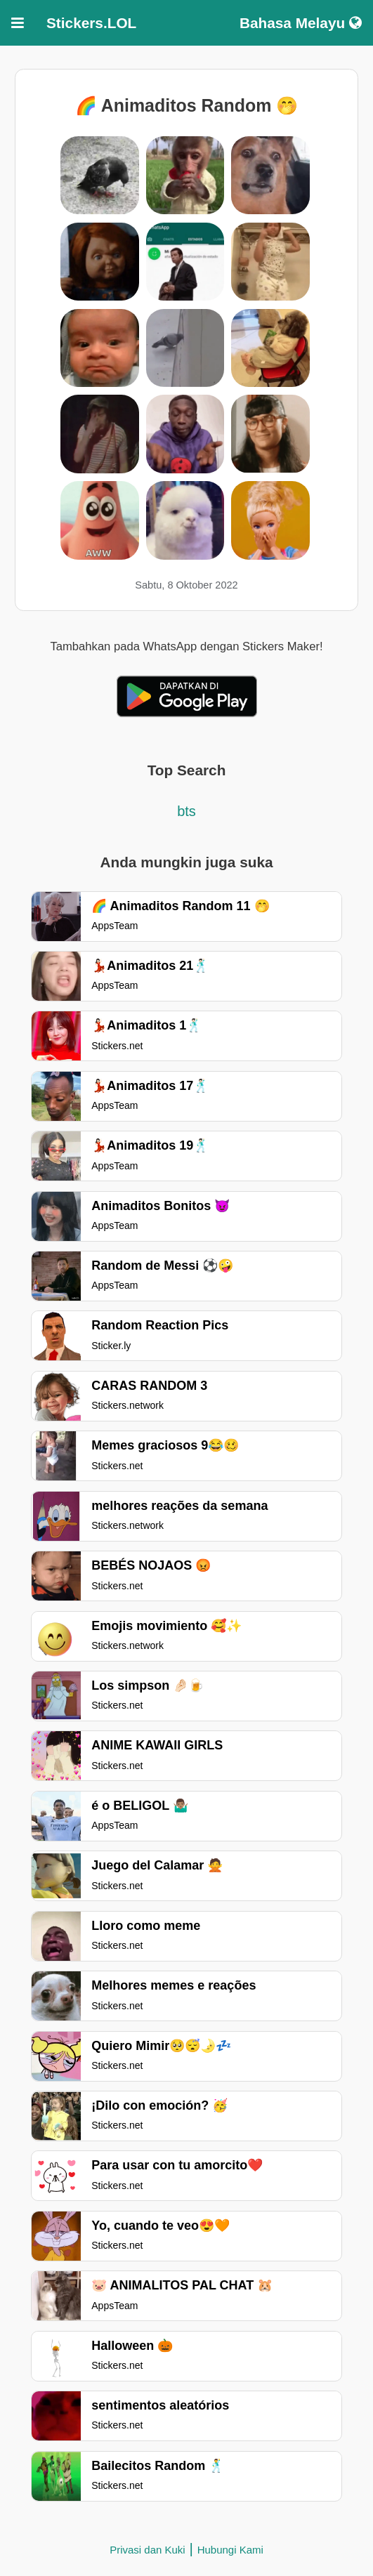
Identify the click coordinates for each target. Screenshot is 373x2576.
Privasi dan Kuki (147, 2550)
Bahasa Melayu (301, 23)
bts (186, 811)
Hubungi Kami (230, 2550)
